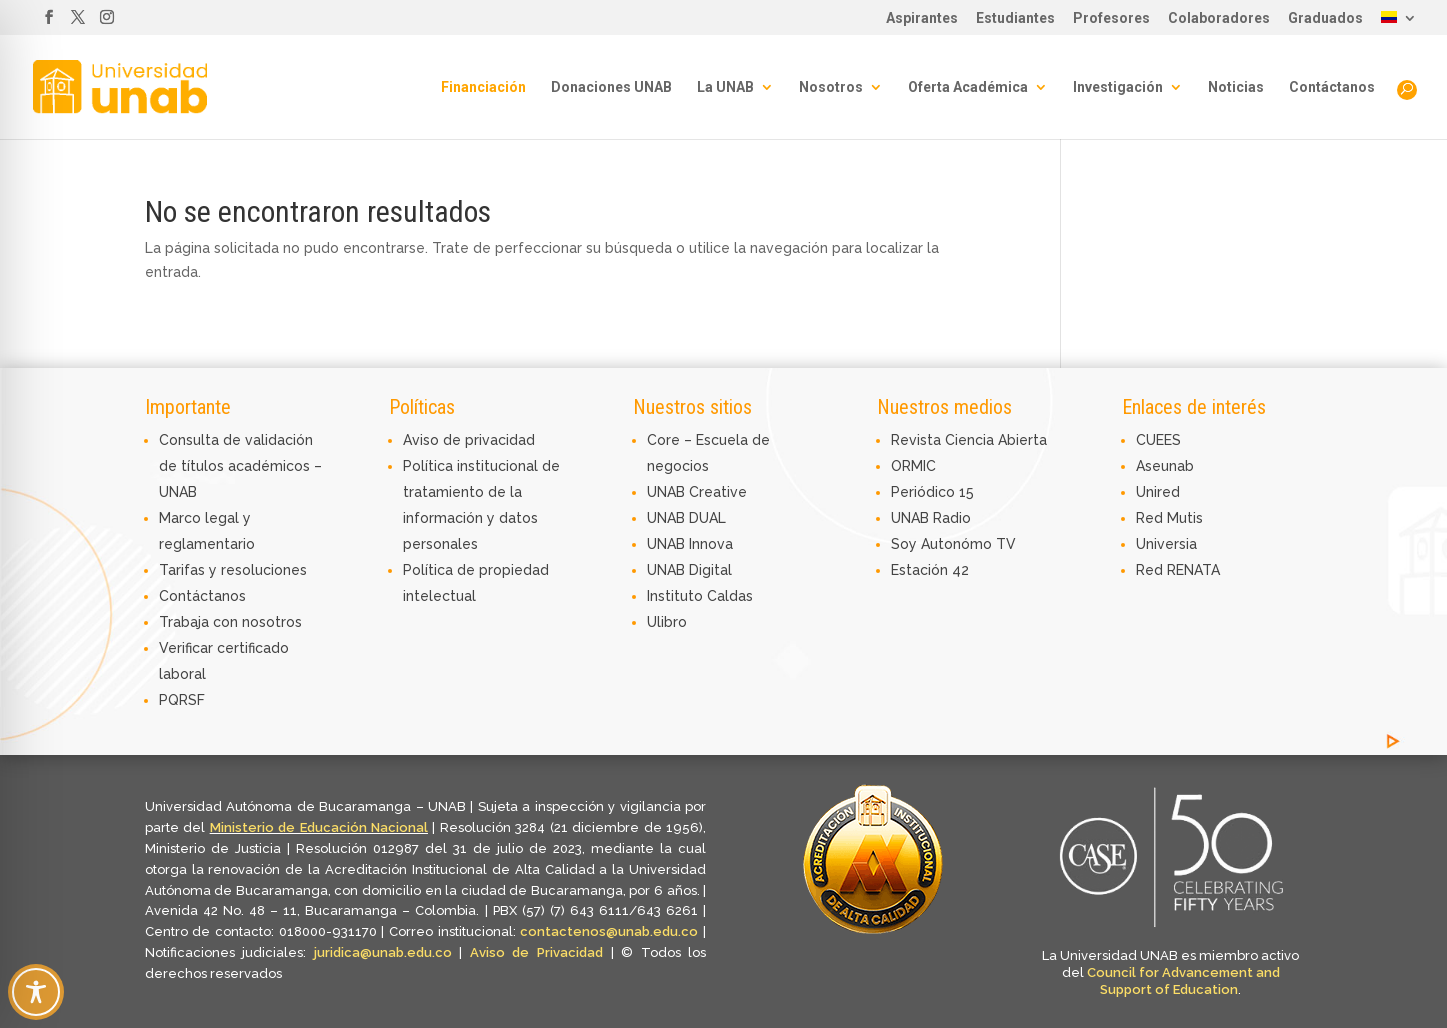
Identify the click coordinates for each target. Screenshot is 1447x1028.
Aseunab (1165, 466)
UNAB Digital (689, 570)
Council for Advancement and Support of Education (1183, 981)
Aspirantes (922, 18)
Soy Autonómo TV (953, 544)
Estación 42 (930, 570)
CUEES (1158, 440)
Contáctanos (1332, 87)
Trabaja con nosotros (230, 622)
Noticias (1236, 87)
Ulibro (667, 622)
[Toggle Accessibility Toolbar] (36, 992)
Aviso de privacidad (469, 440)
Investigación (1118, 87)
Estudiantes (1015, 18)
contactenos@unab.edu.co (609, 931)
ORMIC (913, 466)
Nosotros (831, 87)
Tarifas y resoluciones (233, 570)
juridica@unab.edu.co (383, 952)
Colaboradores (1219, 18)
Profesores (1111, 18)
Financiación (483, 87)
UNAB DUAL (686, 518)
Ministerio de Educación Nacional (319, 827)
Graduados (1325, 18)
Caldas (730, 596)
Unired (1158, 492)
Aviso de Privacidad (540, 952)
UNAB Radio (931, 518)
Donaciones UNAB (611, 87)
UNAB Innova (690, 544)
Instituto (677, 596)
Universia (1166, 544)
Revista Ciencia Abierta (969, 440)
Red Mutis (1169, 518)
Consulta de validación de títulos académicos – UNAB (240, 466)
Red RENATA (1178, 570)
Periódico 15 (932, 492)
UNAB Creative (697, 492)
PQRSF (182, 700)
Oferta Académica (968, 87)
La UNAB (725, 87)
